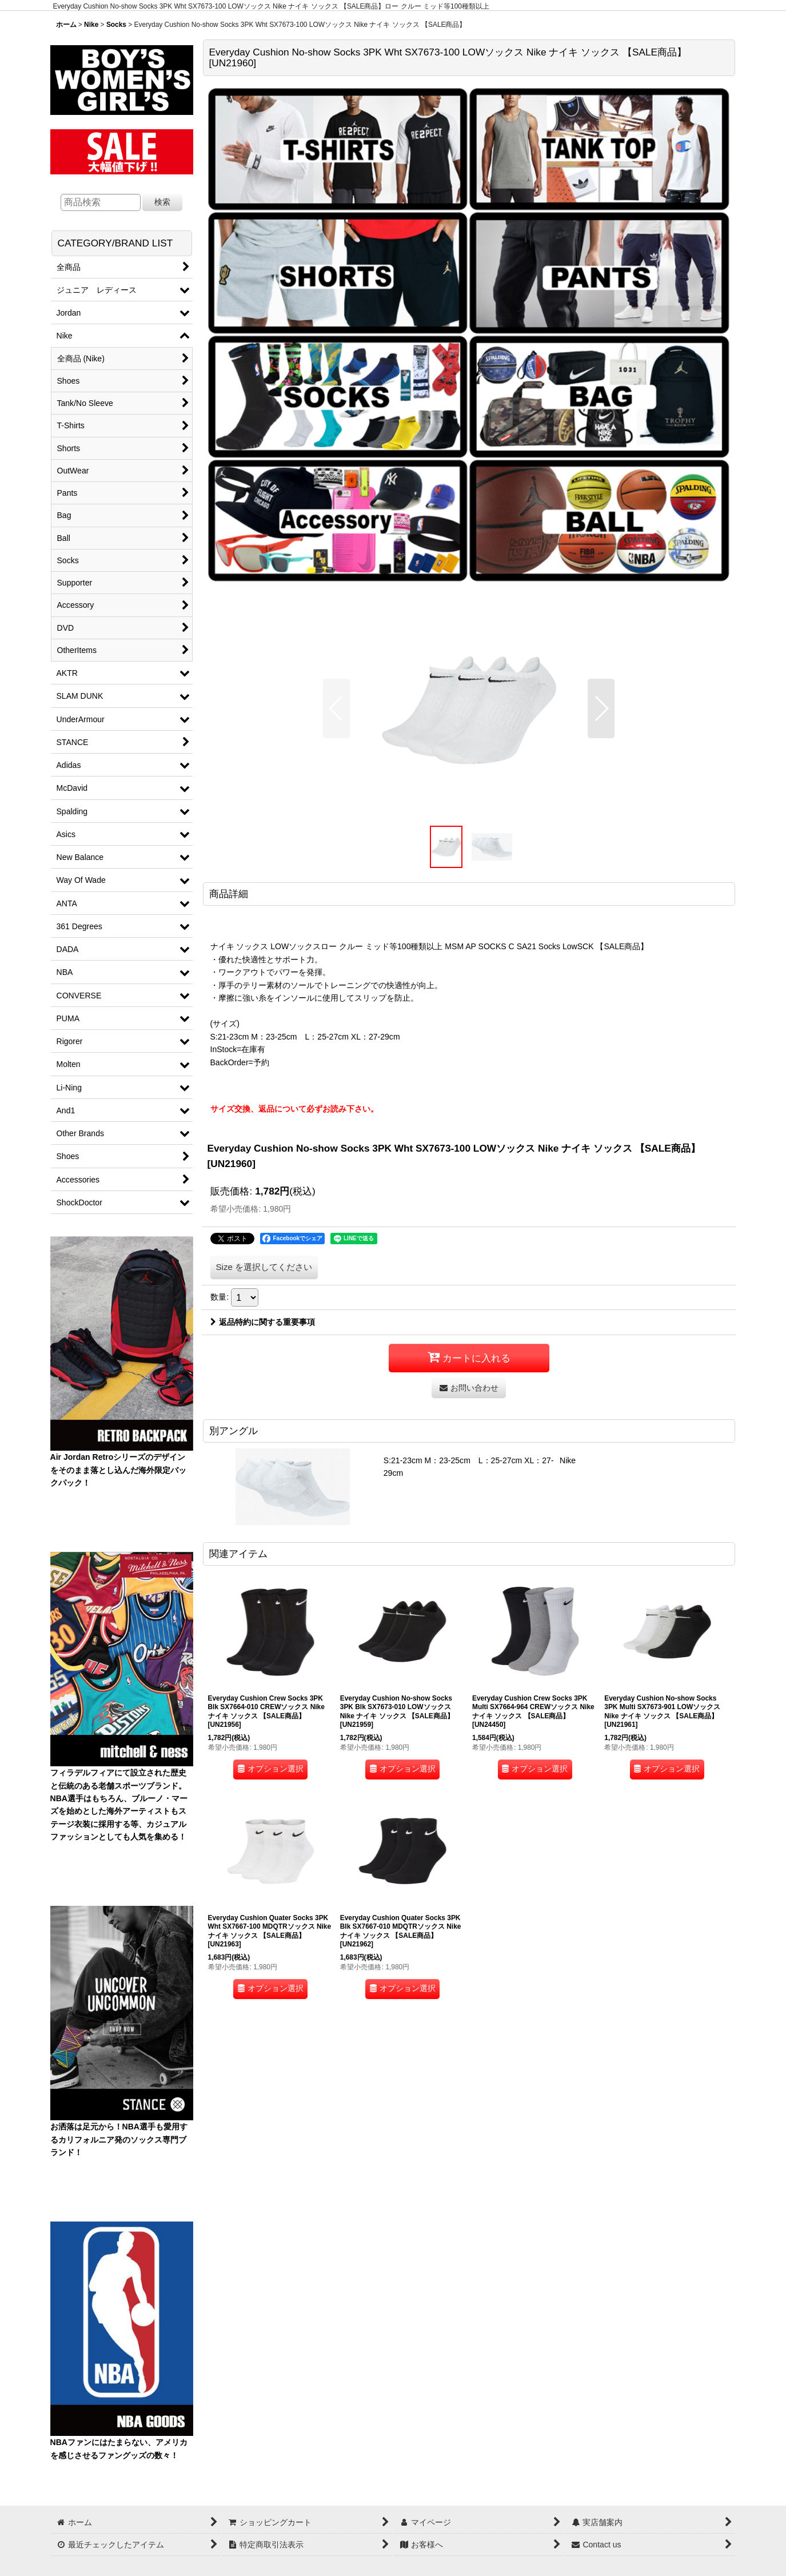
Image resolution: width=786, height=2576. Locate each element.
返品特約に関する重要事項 (262, 1322)
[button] (336, 708)
